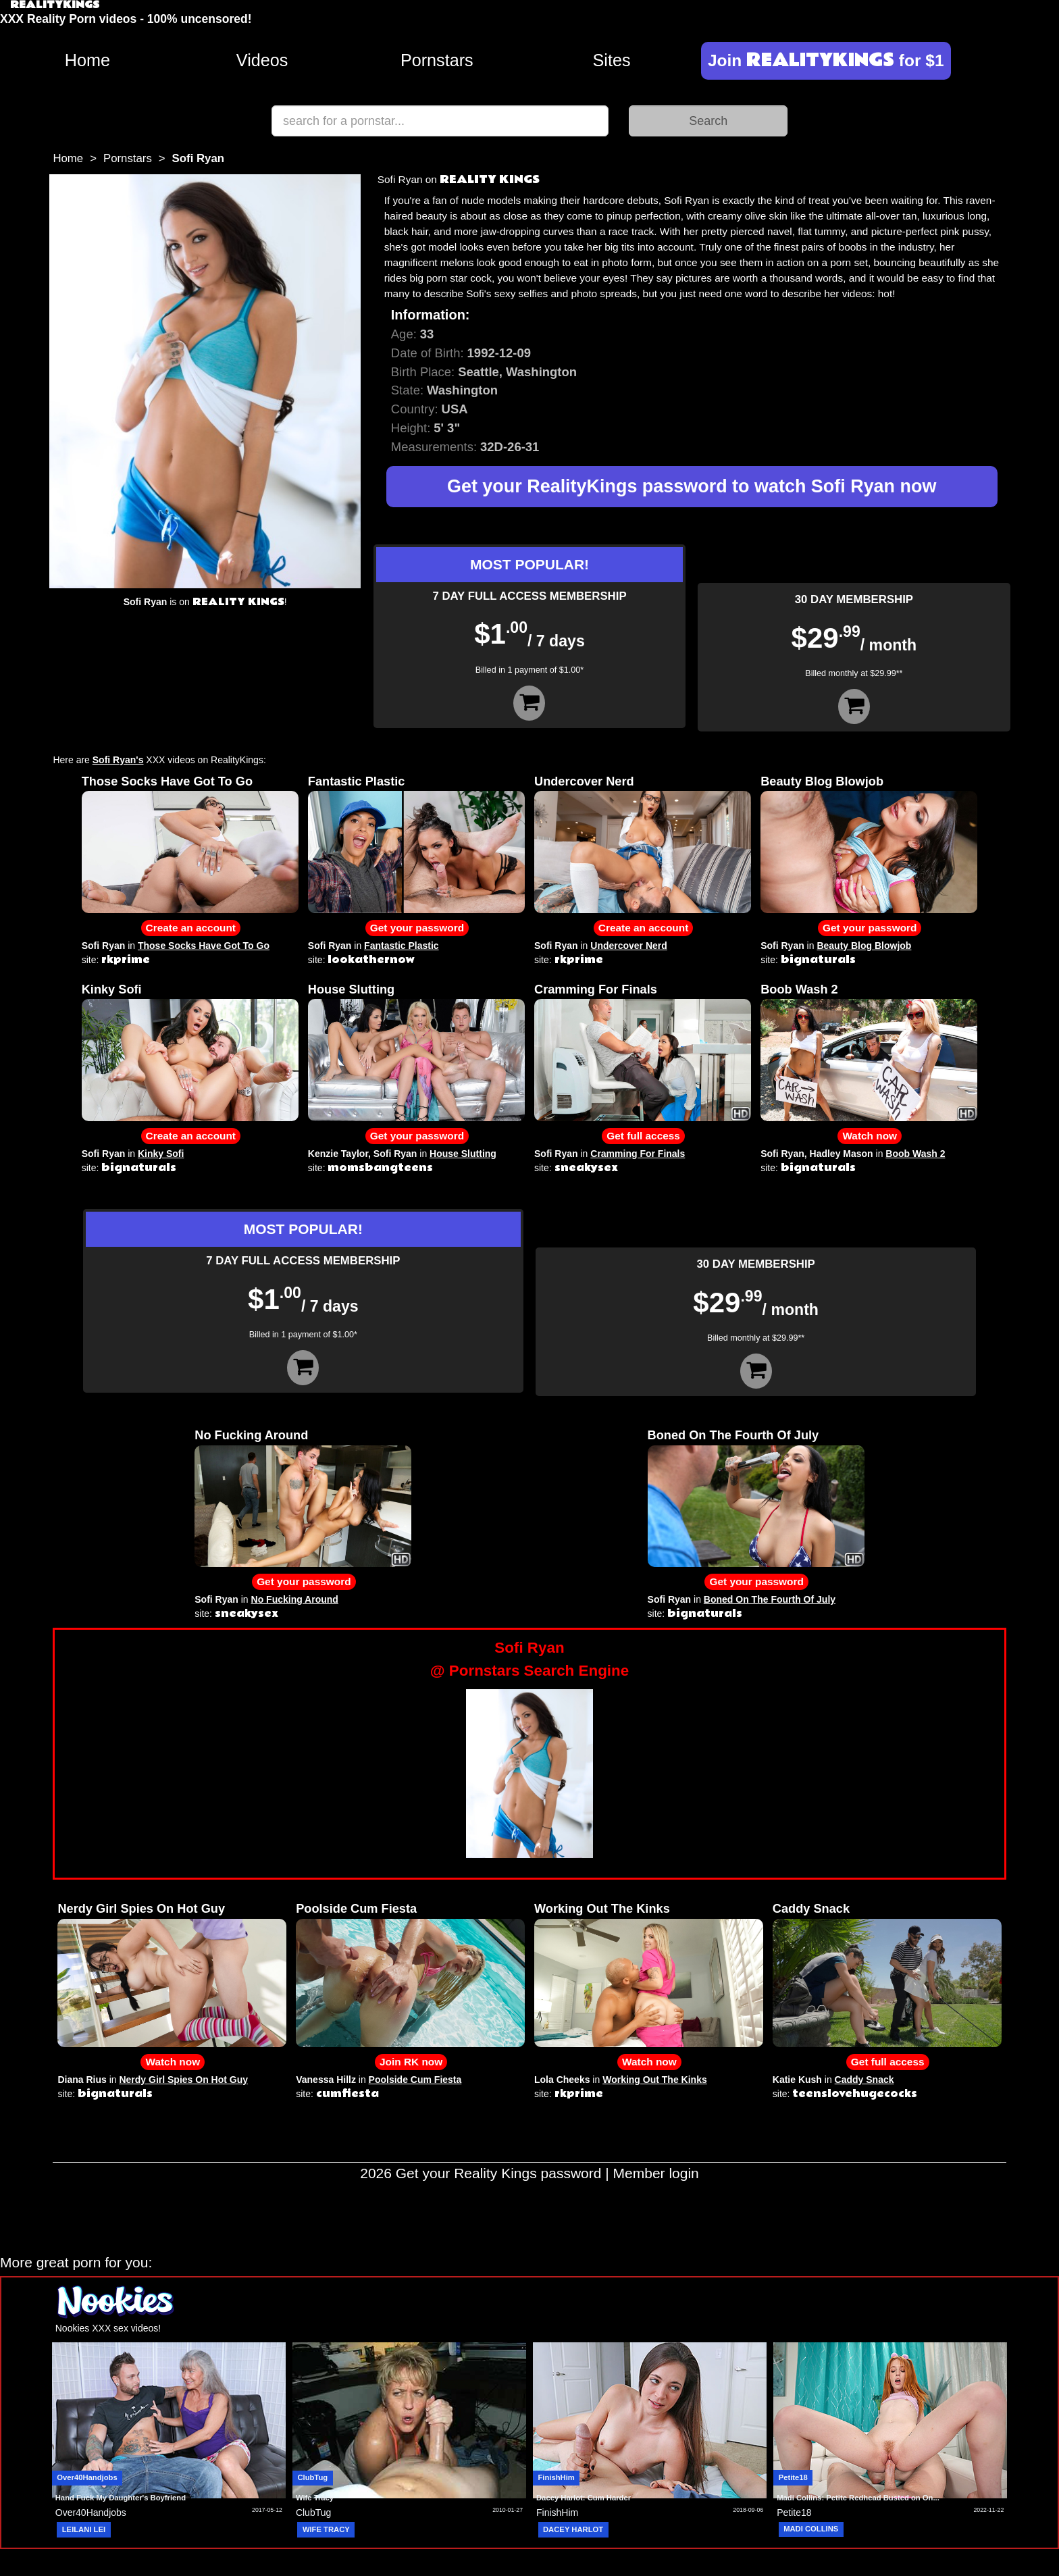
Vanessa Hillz (326, 2079)
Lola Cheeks (562, 2079)
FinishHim (556, 2477)
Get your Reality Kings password (499, 2173)
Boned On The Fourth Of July (733, 1435)
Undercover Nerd (584, 781)
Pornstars (437, 60)
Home (87, 60)
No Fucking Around (251, 1435)
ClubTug (312, 2477)
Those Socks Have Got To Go (167, 781)
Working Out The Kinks (602, 1908)
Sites (612, 60)
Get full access (643, 1135)
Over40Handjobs (87, 2477)
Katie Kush (797, 2079)
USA (455, 409)
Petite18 (793, 2477)
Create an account (191, 927)
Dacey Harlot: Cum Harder (583, 2498)
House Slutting (351, 989)
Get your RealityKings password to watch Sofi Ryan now (691, 486)
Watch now (869, 1135)
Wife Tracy (315, 2498)
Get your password (417, 927)
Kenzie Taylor (338, 1153)
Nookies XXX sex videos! (108, 2328)
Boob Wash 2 (799, 989)
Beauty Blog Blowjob (821, 781)
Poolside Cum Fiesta (356, 1908)
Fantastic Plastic (356, 781)
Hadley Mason (841, 1153)
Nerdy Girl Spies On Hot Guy (141, 1908)
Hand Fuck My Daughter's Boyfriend (120, 2498)
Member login (656, 2173)
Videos (262, 60)
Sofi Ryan (104, 945)
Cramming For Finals (595, 989)
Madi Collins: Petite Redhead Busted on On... (858, 2498)
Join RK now (411, 2061)
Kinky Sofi (112, 989)
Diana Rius (81, 2079)
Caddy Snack (811, 1908)
